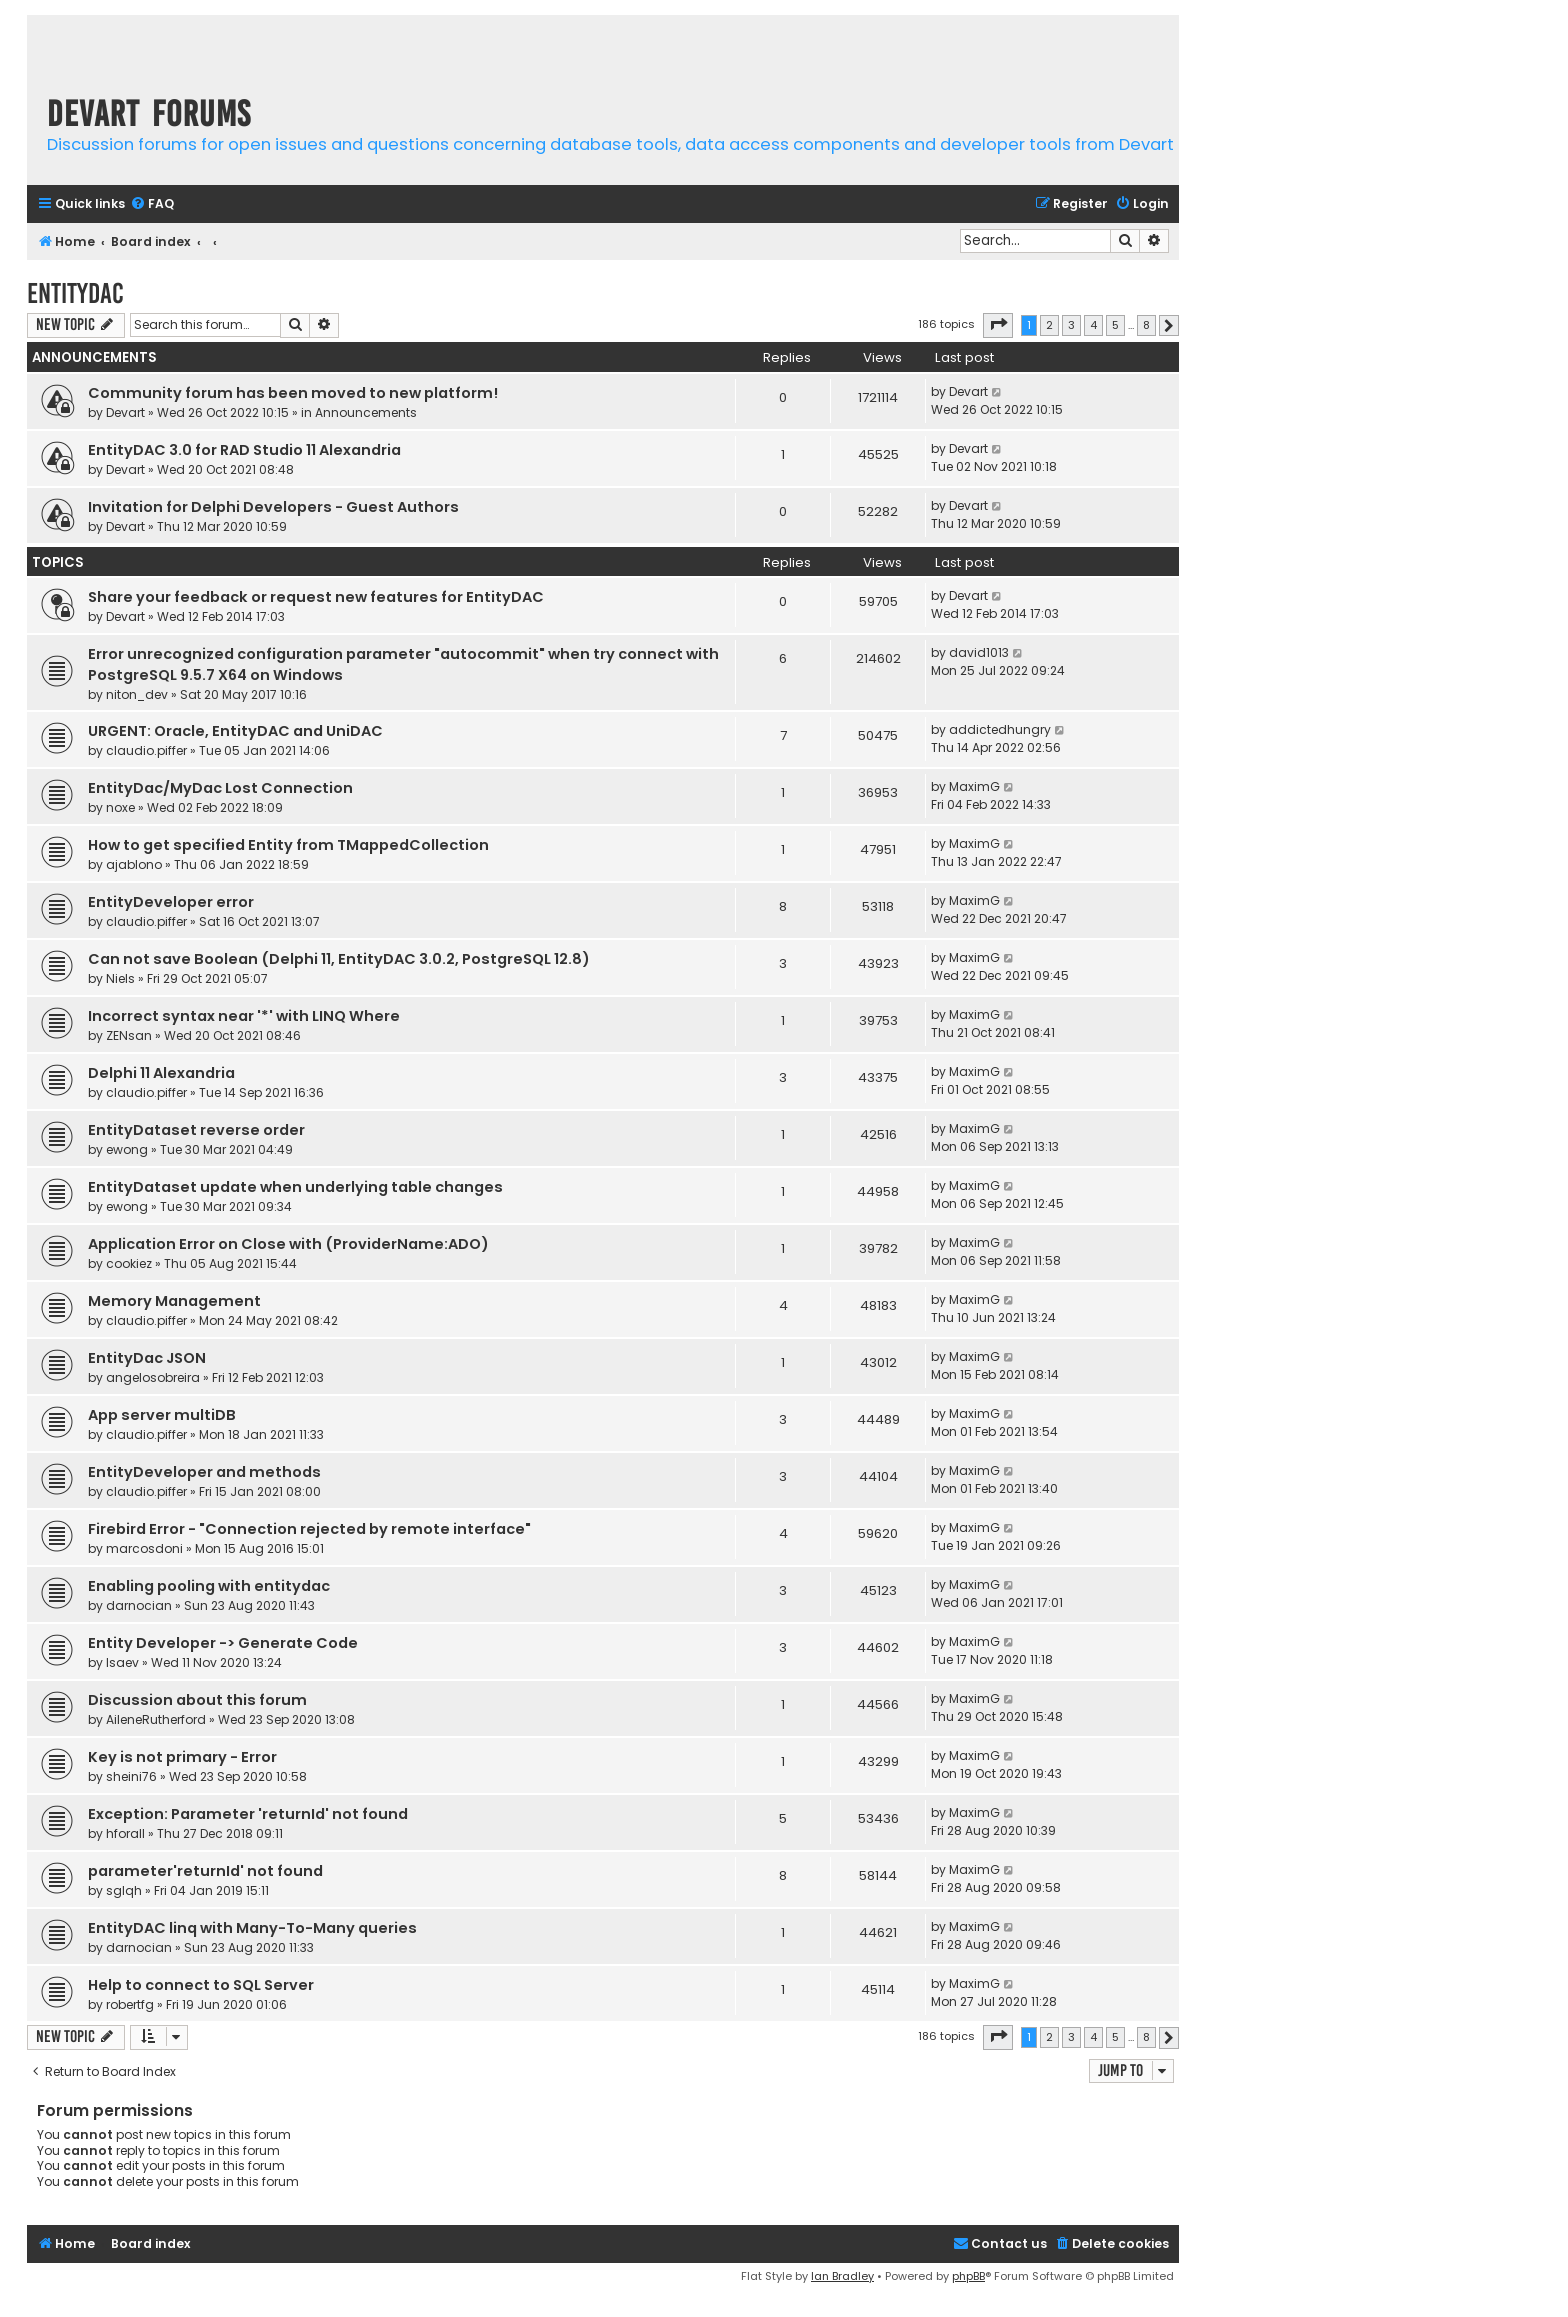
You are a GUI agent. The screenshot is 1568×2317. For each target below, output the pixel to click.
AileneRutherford (156, 1719)
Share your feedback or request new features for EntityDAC (316, 597)
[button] (998, 325)
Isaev (122, 1662)
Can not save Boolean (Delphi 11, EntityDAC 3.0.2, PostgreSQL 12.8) (339, 959)
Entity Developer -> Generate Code (223, 1643)
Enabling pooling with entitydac (209, 1586)
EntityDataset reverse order (196, 1130)
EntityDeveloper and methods (204, 1472)
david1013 (979, 652)
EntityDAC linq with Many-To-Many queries (252, 1928)
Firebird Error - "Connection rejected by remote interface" (309, 1529)
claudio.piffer (146, 750)
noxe (120, 807)
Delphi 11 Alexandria (161, 1073)
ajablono (134, 864)
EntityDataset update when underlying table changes (295, 1187)
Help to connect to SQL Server (201, 1985)
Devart (125, 412)
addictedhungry (1000, 729)
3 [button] (1071, 325)
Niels (120, 978)
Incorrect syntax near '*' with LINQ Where (244, 1016)
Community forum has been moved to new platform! (293, 393)
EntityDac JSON (147, 1358)
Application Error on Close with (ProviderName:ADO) (288, 1244)
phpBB (968, 2276)
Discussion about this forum (197, 1700)
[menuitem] (152, 204)
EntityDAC (75, 293)
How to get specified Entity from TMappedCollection (288, 845)
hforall (125, 1833)
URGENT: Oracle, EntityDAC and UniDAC (235, 731)
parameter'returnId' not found (205, 1871)
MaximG (974, 786)
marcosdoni (144, 1548)
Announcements (366, 412)
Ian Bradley (842, 2276)
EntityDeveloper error (171, 902)
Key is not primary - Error (182, 1757)
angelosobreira (153, 1377)
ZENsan (129, 1035)
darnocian (139, 1605)
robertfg (130, 2004)
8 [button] (1146, 325)
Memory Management (174, 1301)
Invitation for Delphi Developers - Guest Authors (273, 507)
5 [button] (1115, 325)
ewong (127, 1149)
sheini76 (131, 1776)
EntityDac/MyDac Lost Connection (220, 788)
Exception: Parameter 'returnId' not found (248, 1814)
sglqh (124, 1890)
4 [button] (1093, 325)
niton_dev (137, 694)
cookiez (129, 1263)
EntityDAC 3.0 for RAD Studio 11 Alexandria (244, 450)
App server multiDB (162, 1415)
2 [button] (1049, 325)
